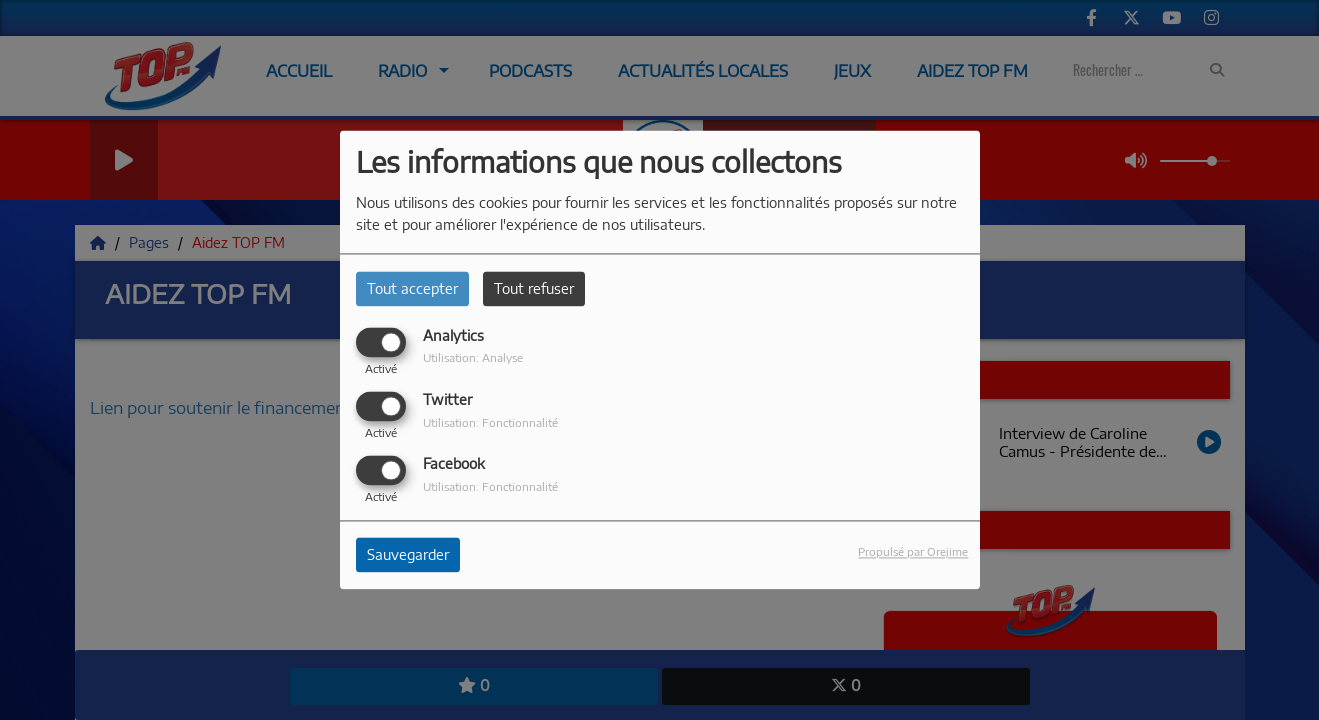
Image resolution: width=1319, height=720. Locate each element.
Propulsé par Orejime (913, 552)
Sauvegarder (408, 555)
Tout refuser (534, 288)
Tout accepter (412, 288)
